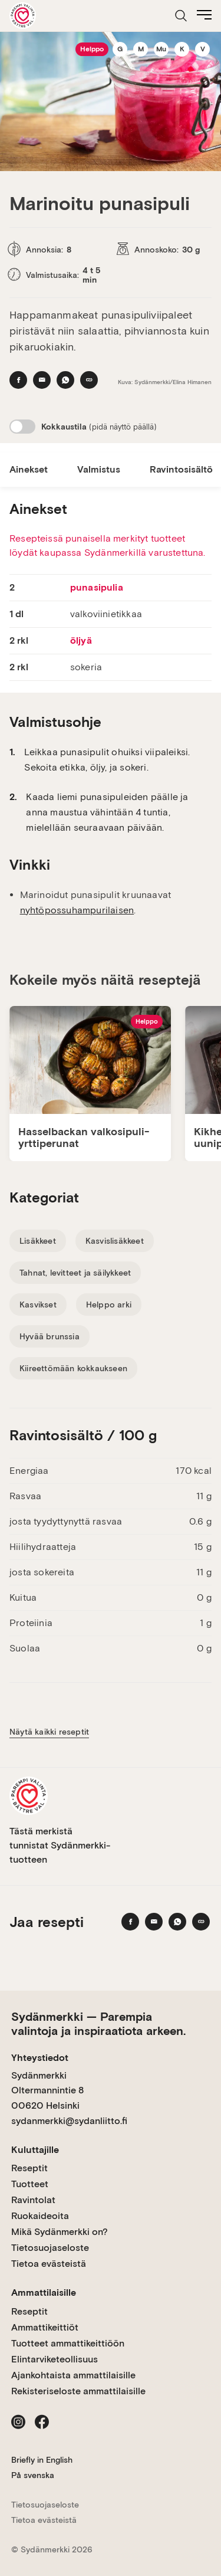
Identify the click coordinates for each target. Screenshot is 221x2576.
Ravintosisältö (181, 469)
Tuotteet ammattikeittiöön (67, 2343)
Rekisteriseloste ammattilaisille (78, 2391)
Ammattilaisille (43, 2292)
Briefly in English (41, 2459)
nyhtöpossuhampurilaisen (77, 910)
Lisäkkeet (37, 1241)
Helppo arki (108, 1304)
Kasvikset (38, 1304)
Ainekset (28, 469)
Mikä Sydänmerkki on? (59, 2231)
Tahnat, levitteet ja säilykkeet (75, 1272)
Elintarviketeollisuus (54, 2359)
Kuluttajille (35, 2149)
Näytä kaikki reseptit (49, 1731)
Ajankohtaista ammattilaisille (73, 2375)
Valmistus (98, 469)
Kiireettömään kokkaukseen (73, 1368)
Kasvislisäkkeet (114, 1241)
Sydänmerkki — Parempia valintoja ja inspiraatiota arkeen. (98, 2024)
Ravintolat (33, 2199)
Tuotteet (29, 2184)
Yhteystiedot (39, 2057)
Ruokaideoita (40, 2215)
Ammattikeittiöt (44, 2327)
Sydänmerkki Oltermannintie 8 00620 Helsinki (47, 2090)
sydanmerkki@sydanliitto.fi (69, 2120)
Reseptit (29, 2168)
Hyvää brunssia (49, 1336)
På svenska (32, 2475)
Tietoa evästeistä (48, 2263)
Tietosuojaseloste (50, 2247)
